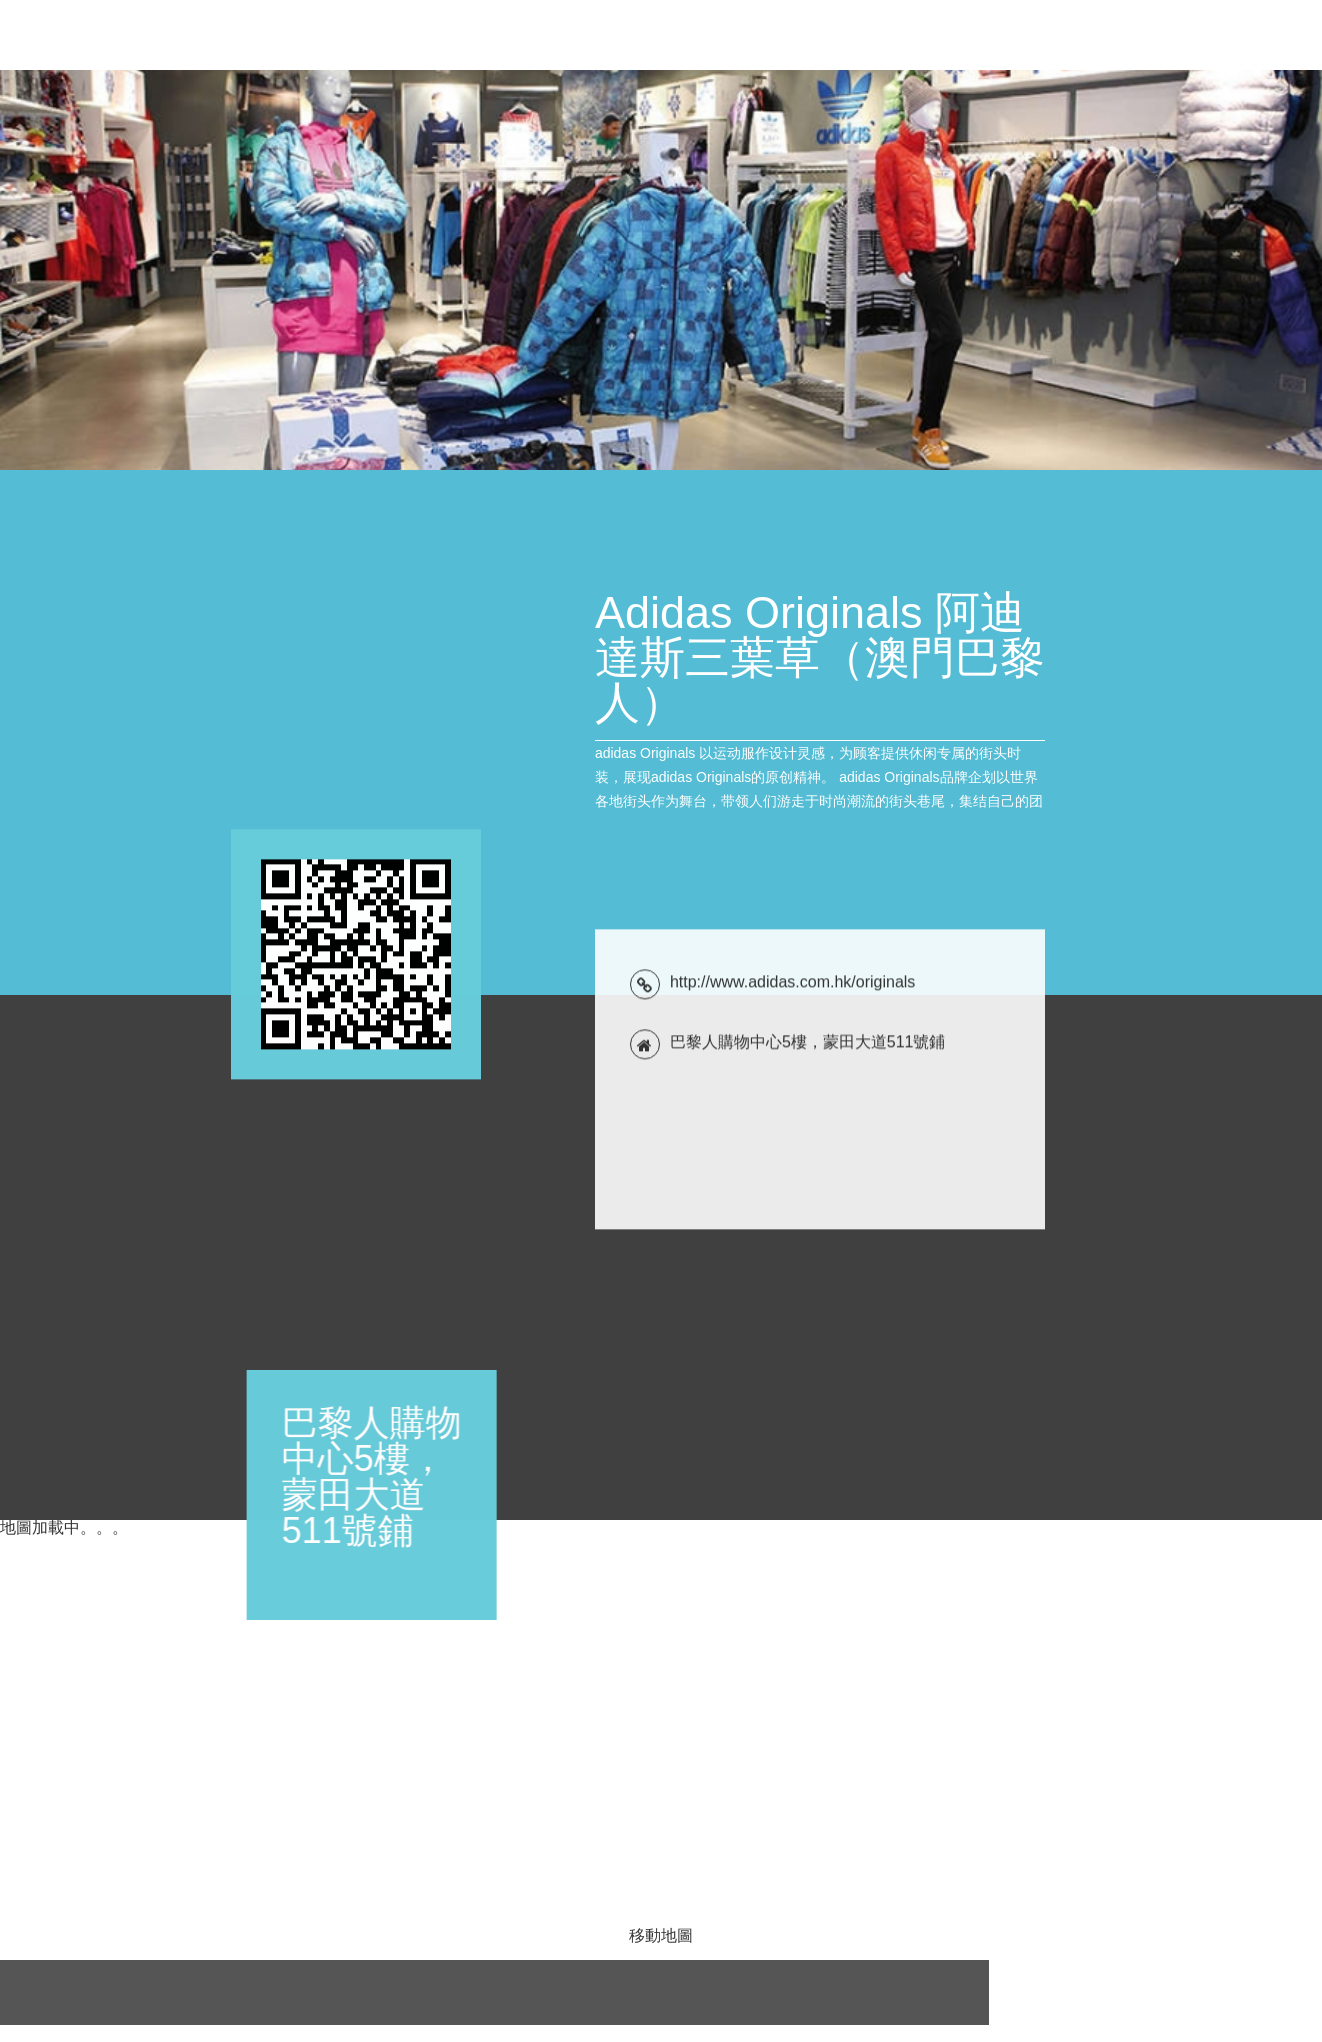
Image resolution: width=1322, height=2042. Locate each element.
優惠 (836, 35)
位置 (1152, 35)
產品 (1004, 35)
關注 (1264, 35)
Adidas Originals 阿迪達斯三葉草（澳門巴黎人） (207, 47)
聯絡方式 (1078, 35)
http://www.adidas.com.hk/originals (792, 1428)
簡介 (948, 35)
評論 (1208, 35)
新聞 (892, 35)
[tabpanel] (661, 270)
